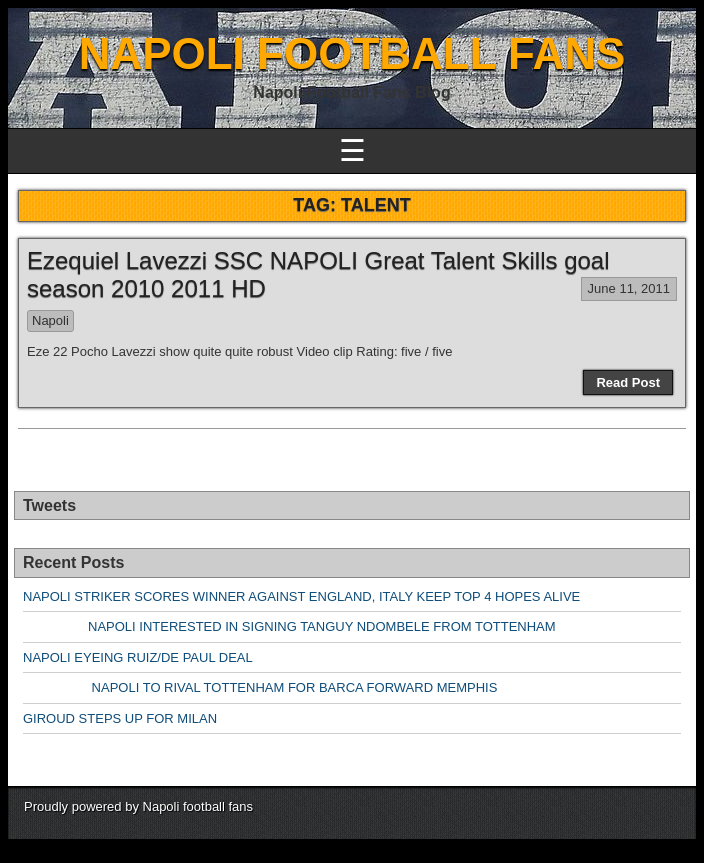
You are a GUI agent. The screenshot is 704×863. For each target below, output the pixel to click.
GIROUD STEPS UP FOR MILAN (120, 718)
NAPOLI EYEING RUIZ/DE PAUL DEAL (138, 657)
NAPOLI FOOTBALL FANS (352, 53)
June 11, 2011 (629, 288)
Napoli (50, 320)
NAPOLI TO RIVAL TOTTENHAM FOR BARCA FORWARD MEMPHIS (260, 687)
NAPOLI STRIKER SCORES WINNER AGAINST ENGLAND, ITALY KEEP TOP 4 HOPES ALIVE (301, 596)
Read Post (628, 382)
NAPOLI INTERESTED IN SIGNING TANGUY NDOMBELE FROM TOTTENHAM (289, 626)
